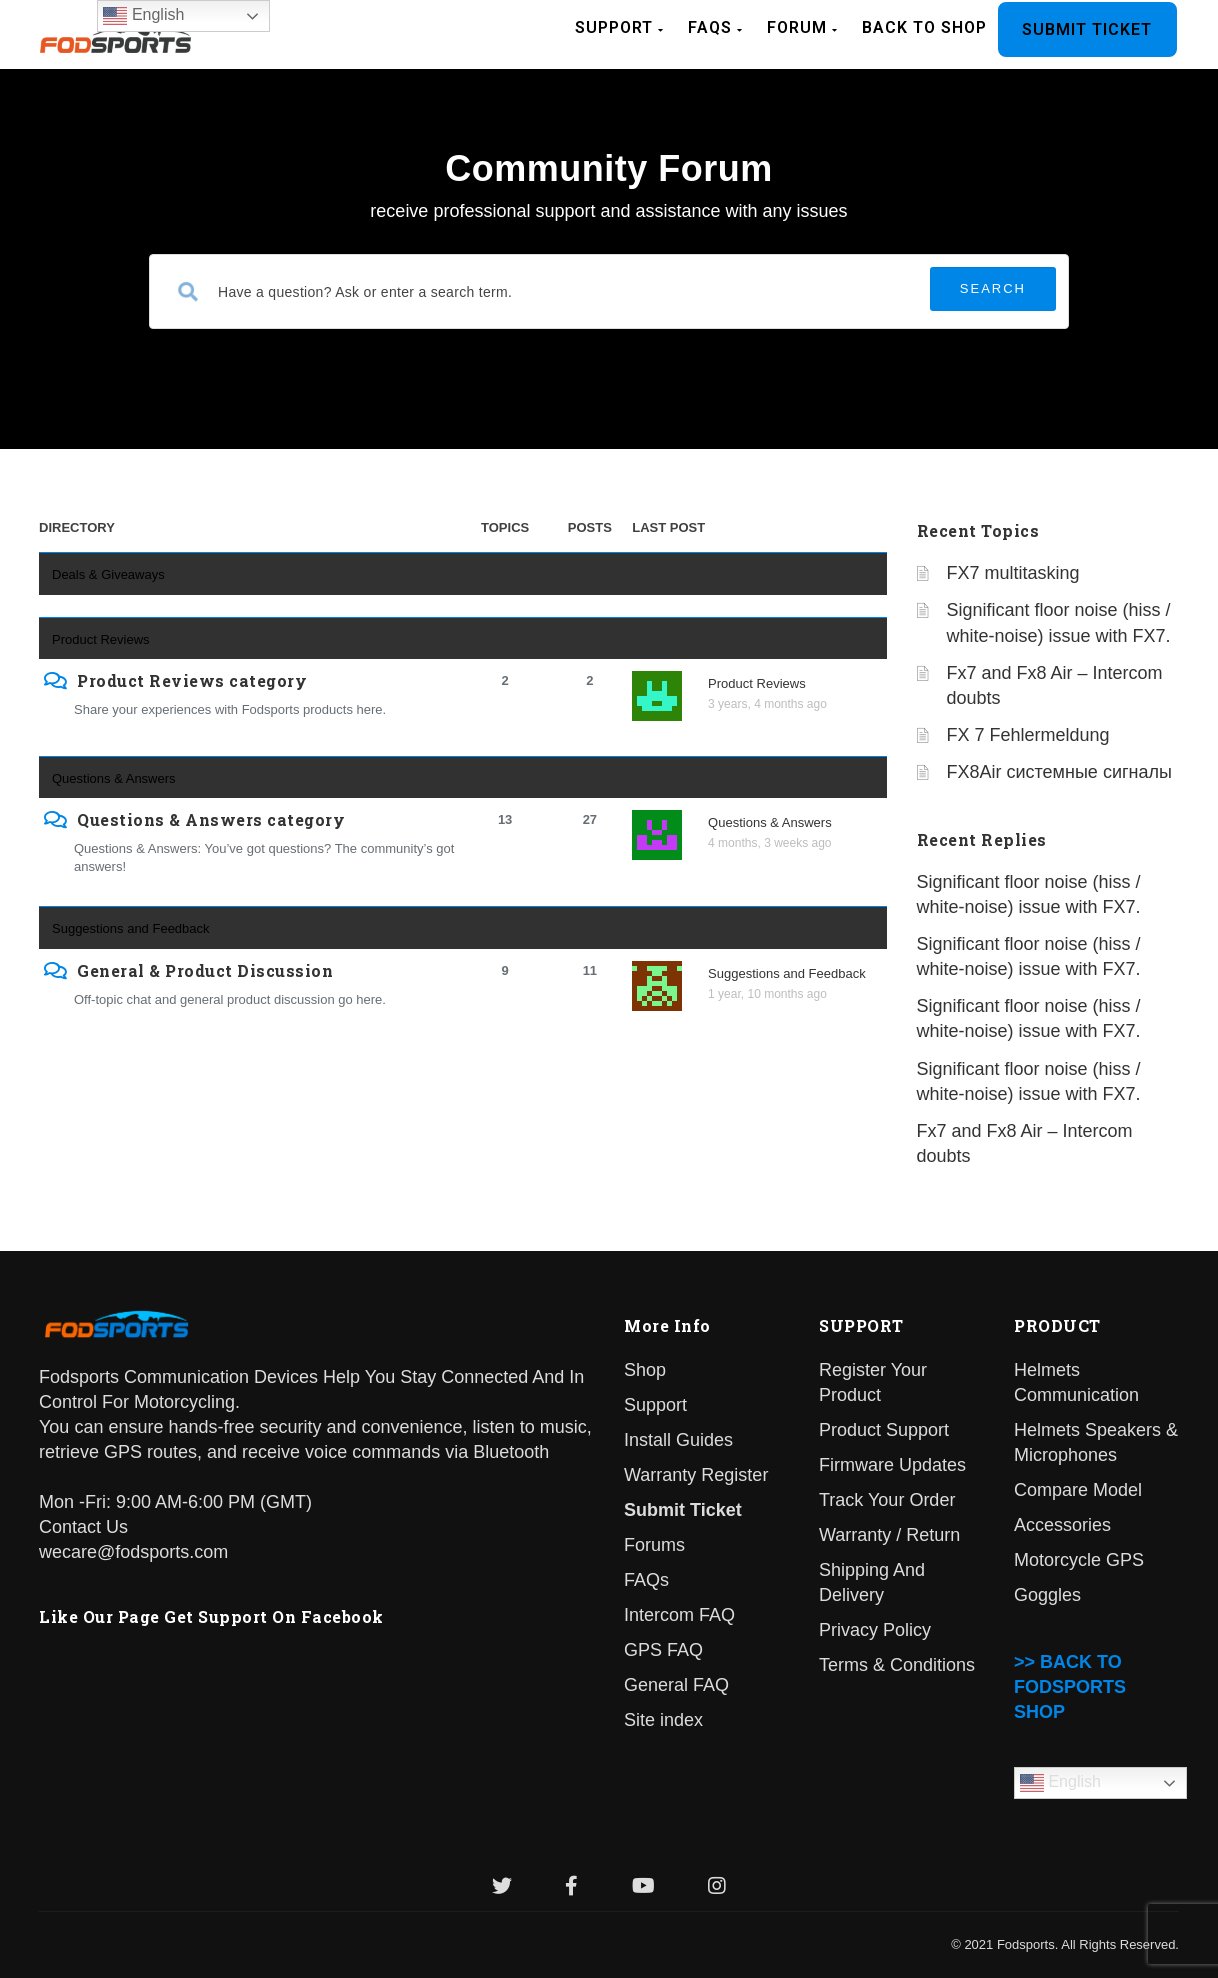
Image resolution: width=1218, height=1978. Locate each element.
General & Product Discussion (205, 971)
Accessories (1062, 1525)
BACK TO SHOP (924, 27)
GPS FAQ (663, 1650)
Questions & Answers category (211, 820)
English (1060, 1783)
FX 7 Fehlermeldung (1028, 735)
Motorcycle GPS (1079, 1560)
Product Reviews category (192, 681)
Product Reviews (101, 639)
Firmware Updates (892, 1465)
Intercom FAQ (679, 1615)
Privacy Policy (875, 1630)
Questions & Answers (114, 778)
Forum (802, 27)
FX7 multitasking (1013, 573)
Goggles (1047, 1595)
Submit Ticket (1087, 29)
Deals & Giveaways (108, 574)
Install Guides (678, 1440)
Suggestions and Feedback (131, 928)
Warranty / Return (889, 1535)
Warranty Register (696, 1475)
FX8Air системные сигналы (1059, 772)
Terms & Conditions (897, 1665)
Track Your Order (887, 1500)
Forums (654, 1545)
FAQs (715, 27)
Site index (663, 1720)
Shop (645, 1370)
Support (619, 27)
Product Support (884, 1430)
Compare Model (1078, 1490)
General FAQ (676, 1685)
